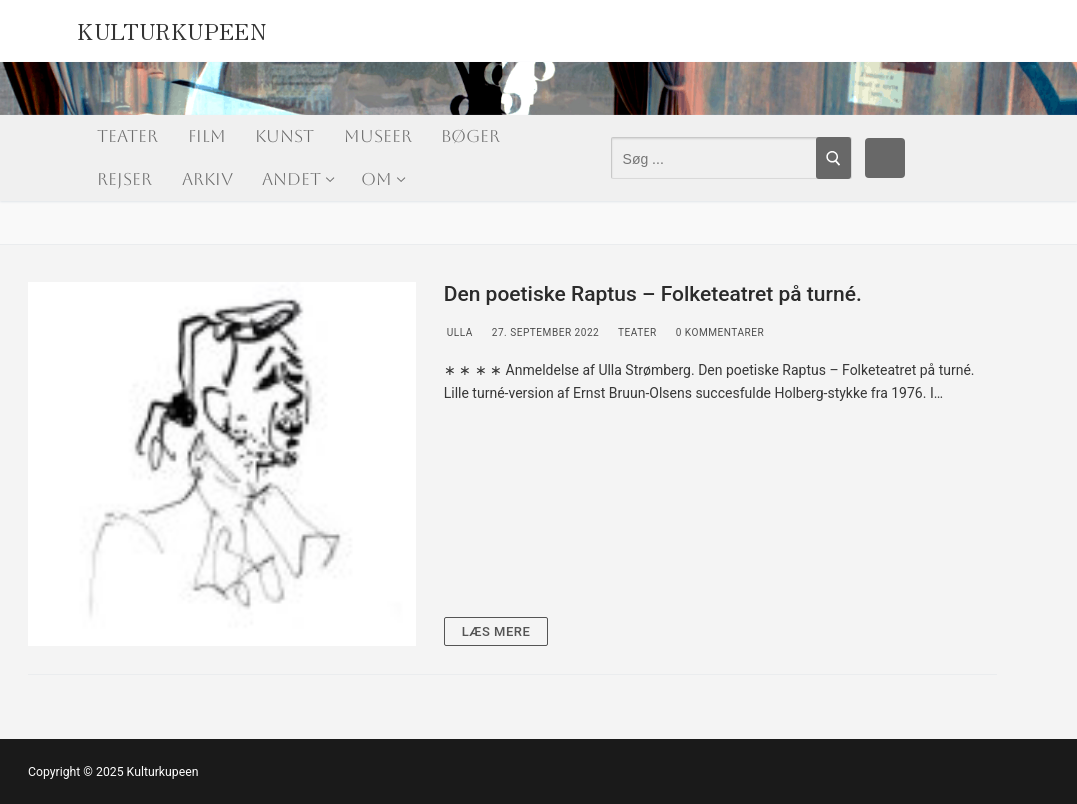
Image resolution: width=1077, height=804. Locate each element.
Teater (635, 332)
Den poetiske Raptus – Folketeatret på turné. (653, 294)
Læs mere (496, 631)
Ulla (458, 332)
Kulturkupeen (171, 28)
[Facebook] (885, 158)
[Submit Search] (833, 158)
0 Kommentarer (719, 332)
